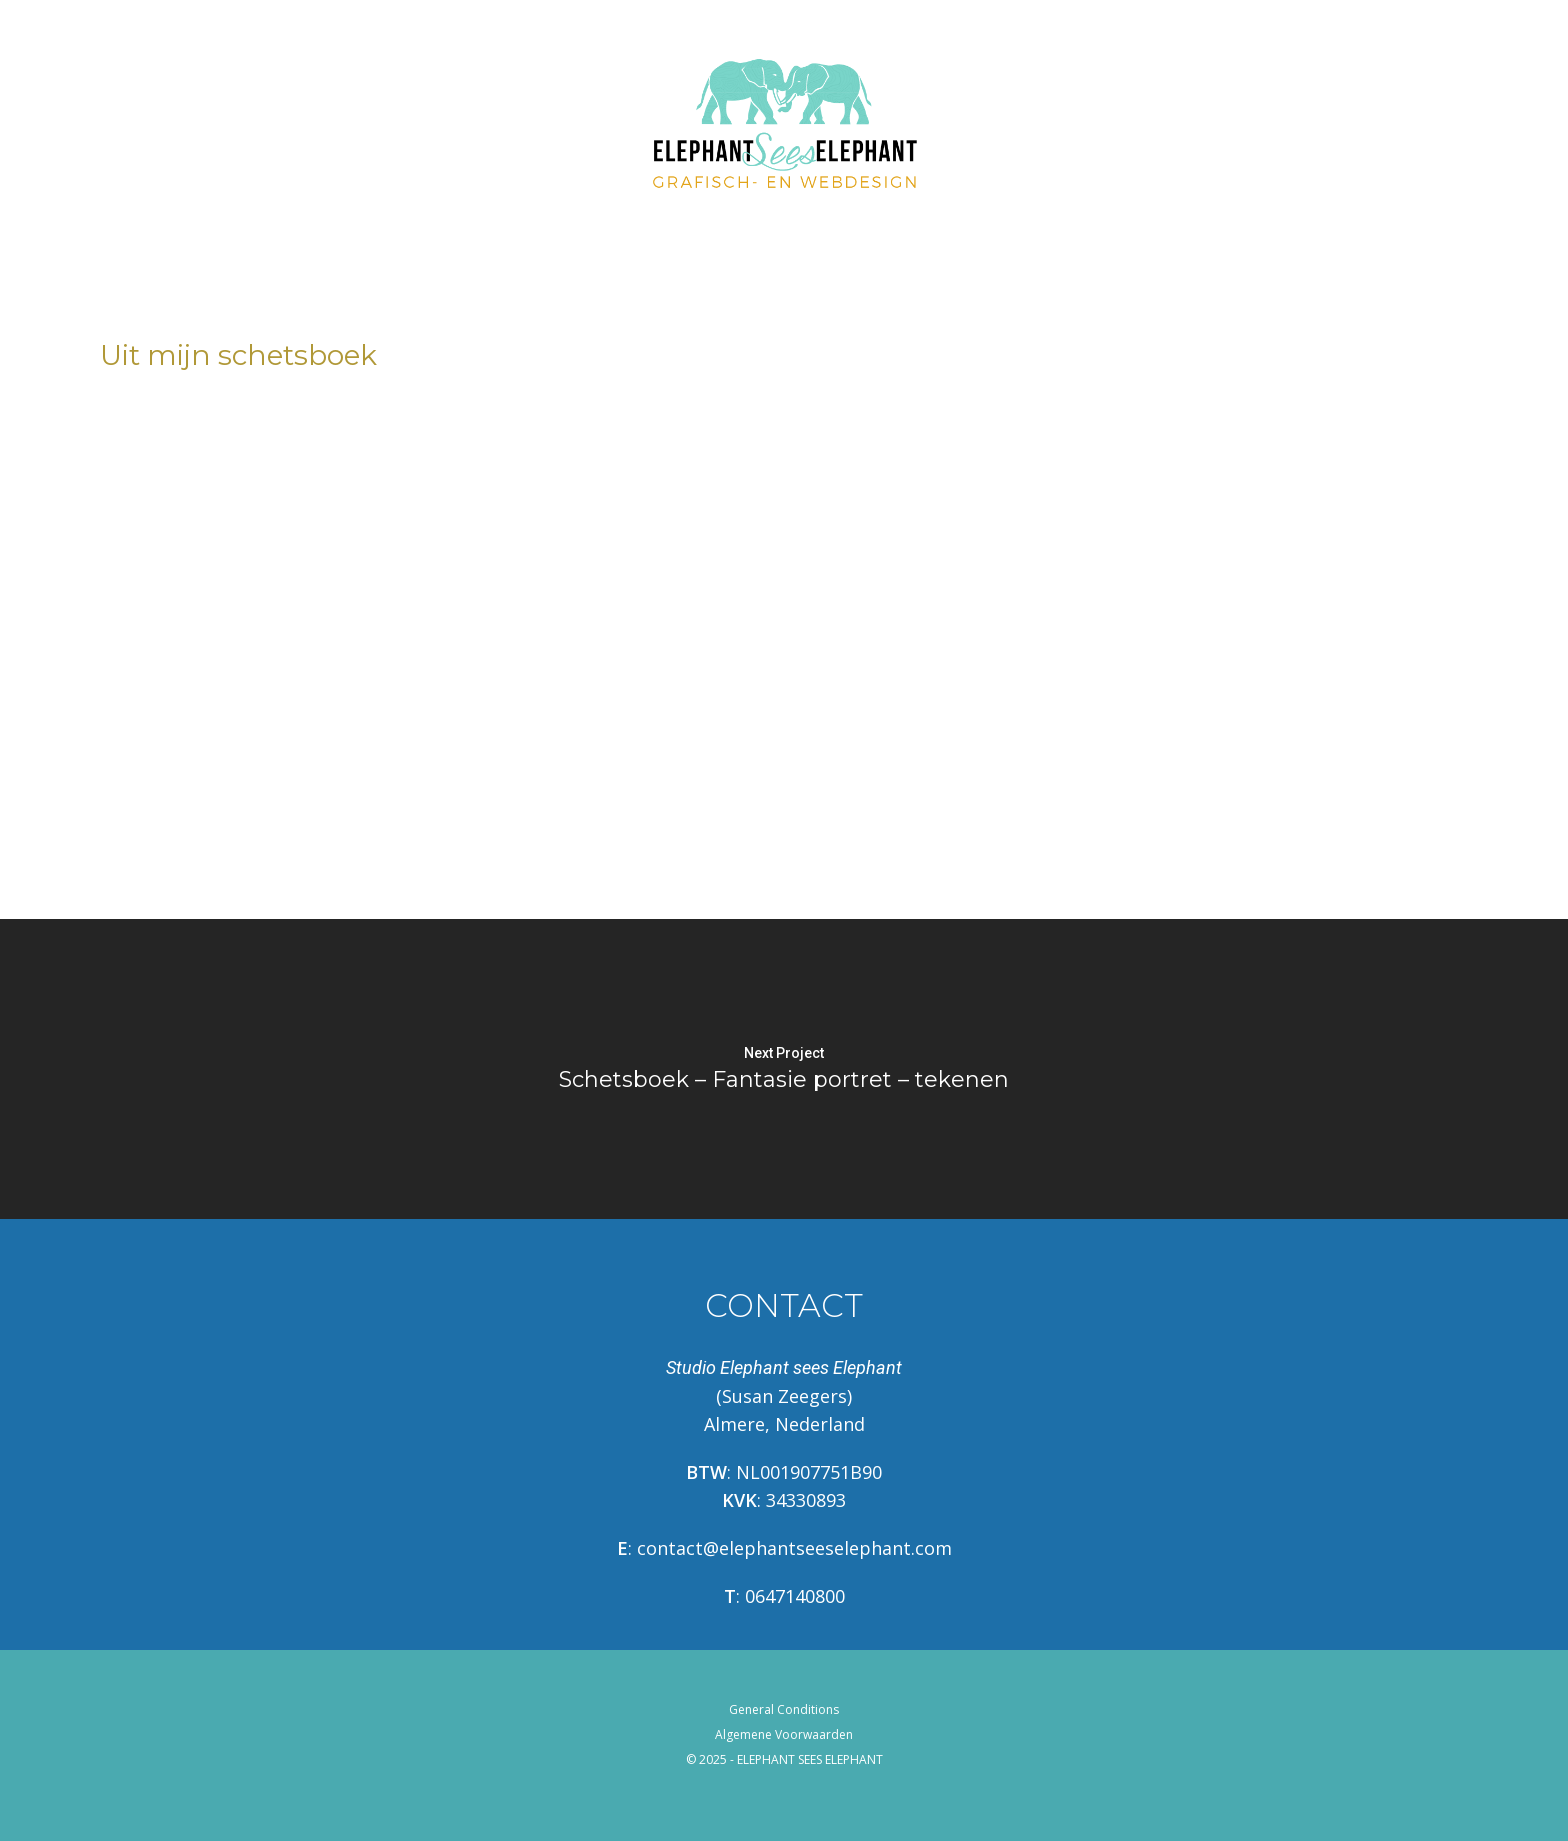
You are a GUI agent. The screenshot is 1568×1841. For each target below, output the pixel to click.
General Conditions (784, 1709)
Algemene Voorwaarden (784, 1734)
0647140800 (795, 1596)
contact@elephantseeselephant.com (794, 1548)
